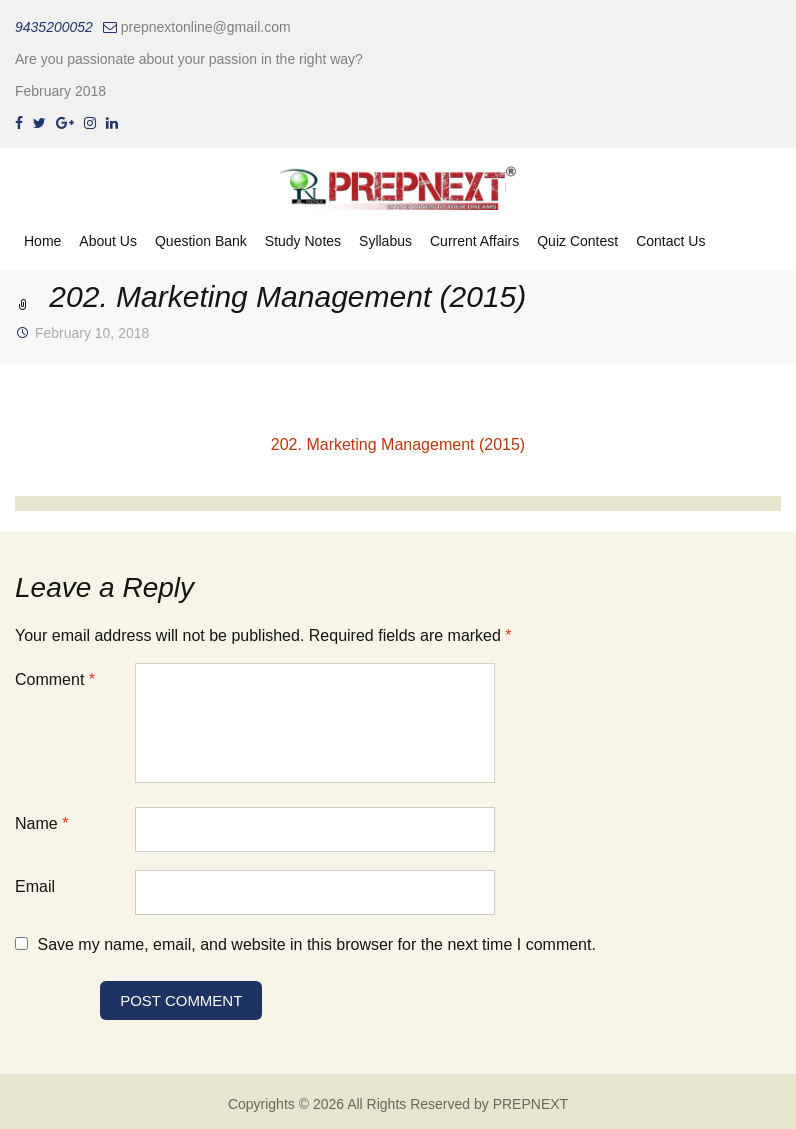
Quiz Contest (577, 241)
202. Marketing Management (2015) (398, 444)
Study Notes (303, 241)
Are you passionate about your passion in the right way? (189, 59)
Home (42, 241)
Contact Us (670, 241)
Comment (55, 679)
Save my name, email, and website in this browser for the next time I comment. (316, 944)
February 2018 (60, 91)
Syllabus (385, 241)
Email (35, 886)
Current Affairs (474, 241)
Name (41, 823)
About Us (108, 241)
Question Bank (201, 241)
